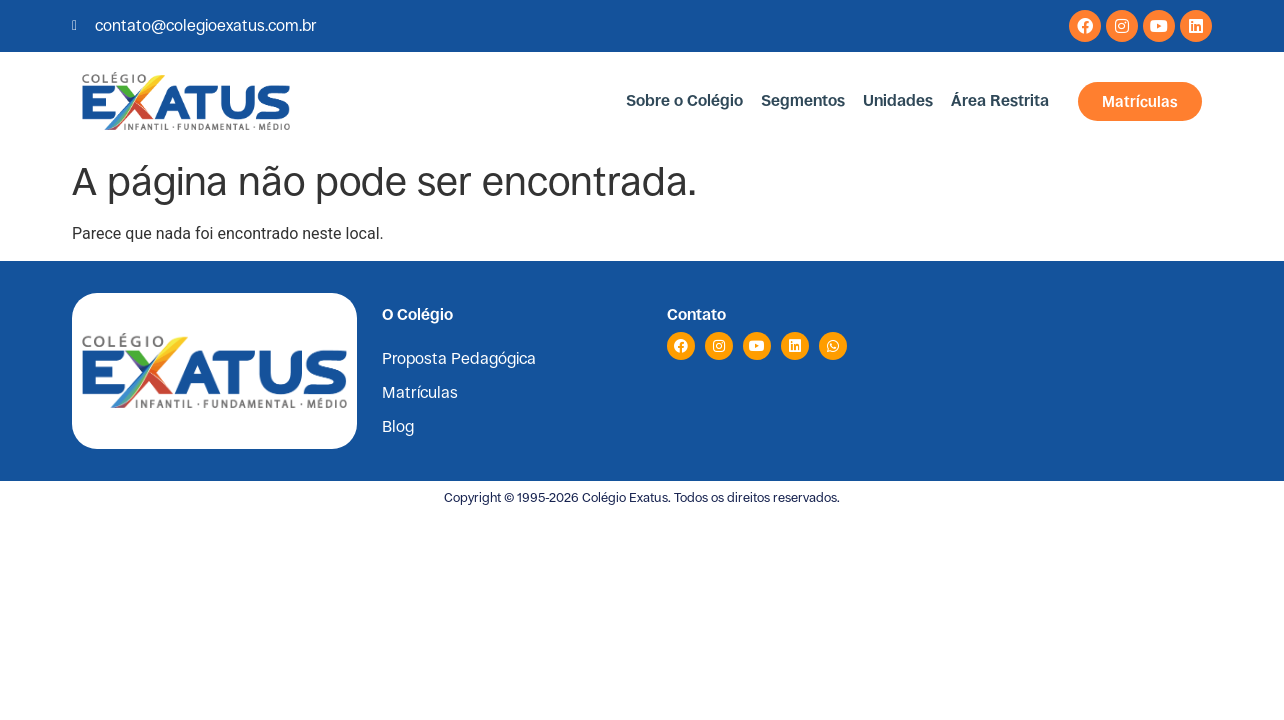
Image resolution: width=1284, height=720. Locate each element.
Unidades (898, 100)
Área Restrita (1000, 100)
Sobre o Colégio (684, 100)
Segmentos (803, 100)
